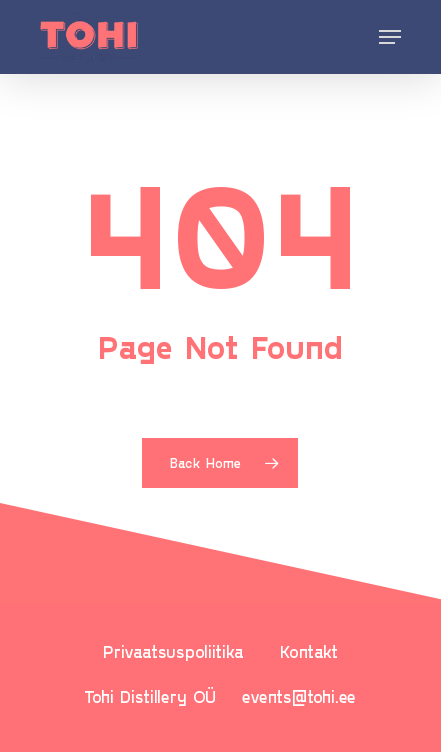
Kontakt (309, 651)
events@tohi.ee (299, 696)
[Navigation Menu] (390, 37)
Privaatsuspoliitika (173, 651)
